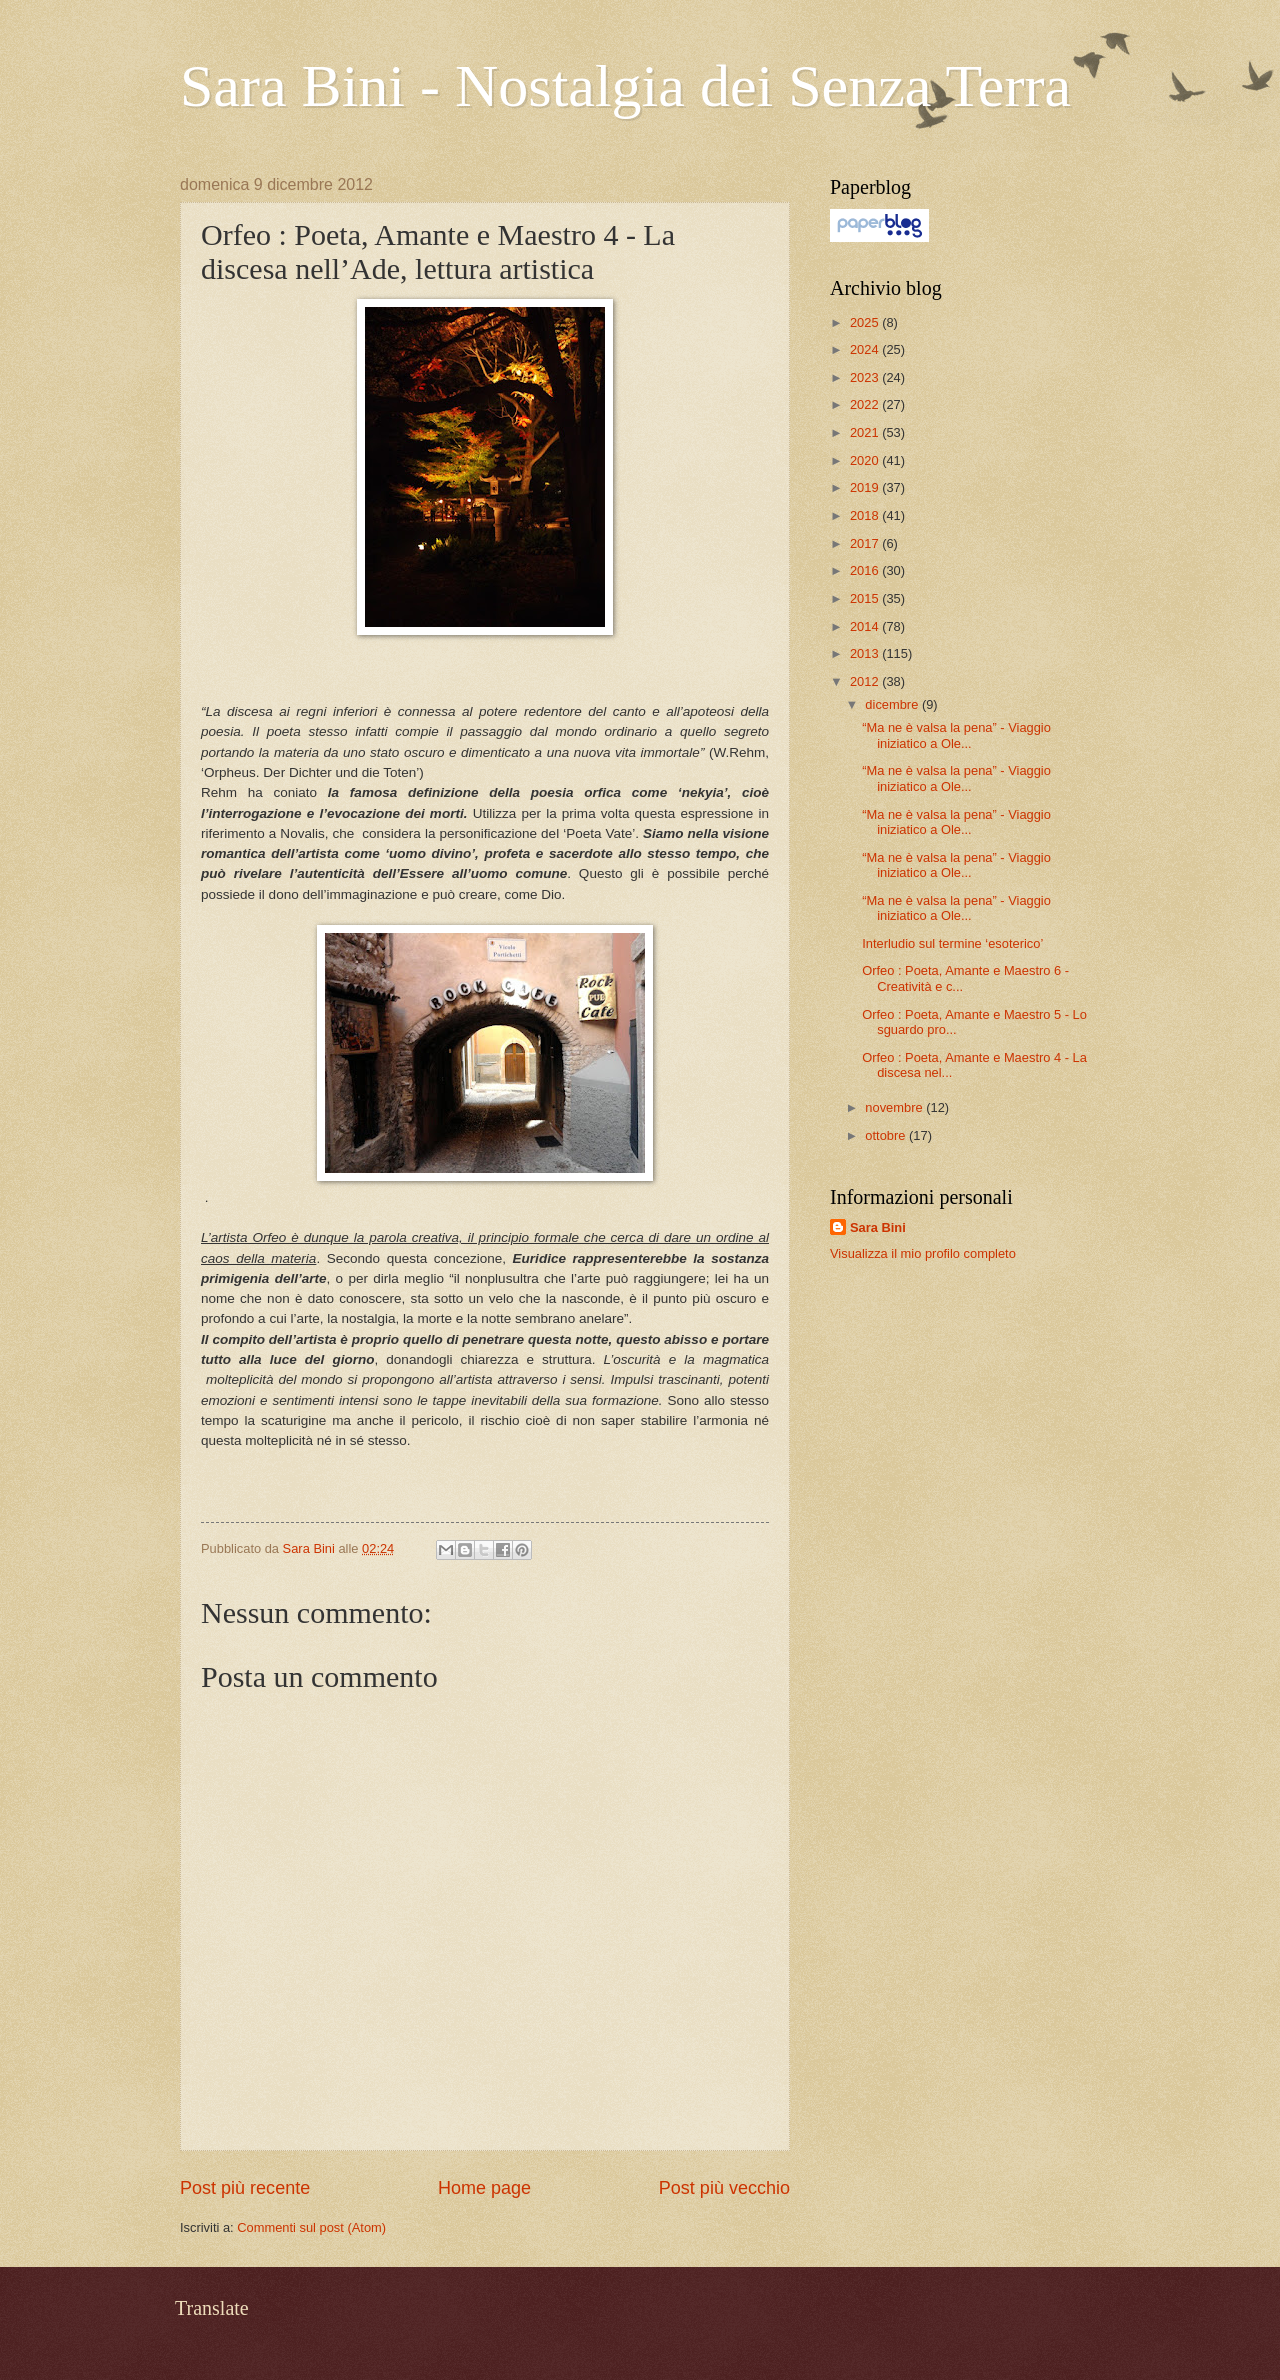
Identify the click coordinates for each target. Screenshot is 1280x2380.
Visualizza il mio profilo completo (923, 1253)
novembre (895, 1107)
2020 (866, 460)
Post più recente (245, 2188)
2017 (866, 543)
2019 (866, 487)
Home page (484, 2188)
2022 (866, 404)
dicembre (893, 704)
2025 (866, 322)
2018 (866, 515)
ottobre (887, 1135)
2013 (866, 653)
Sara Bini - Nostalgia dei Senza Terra (625, 86)
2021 (866, 432)
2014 (866, 626)
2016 (866, 570)
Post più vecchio (724, 2188)
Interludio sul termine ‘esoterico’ (952, 943)
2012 (866, 681)
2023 (866, 377)
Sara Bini (878, 1227)
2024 (866, 349)
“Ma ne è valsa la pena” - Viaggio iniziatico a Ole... (956, 735)
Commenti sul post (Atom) (311, 2227)
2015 (866, 598)
